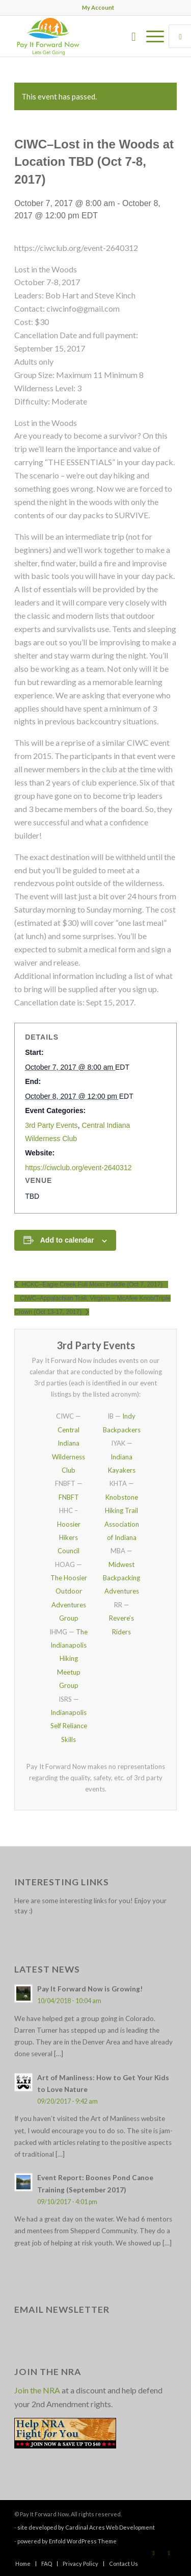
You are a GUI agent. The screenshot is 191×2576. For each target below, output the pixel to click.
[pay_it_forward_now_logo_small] (79, 36)
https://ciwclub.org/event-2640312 (78, 1168)
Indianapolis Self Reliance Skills (68, 1726)
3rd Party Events (51, 1125)
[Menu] (150, 36)
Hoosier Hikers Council (68, 1537)
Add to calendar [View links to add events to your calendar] (67, 1240)
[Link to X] (169, 2553)
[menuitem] (98, 7)
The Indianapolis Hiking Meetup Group (69, 1659)
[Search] (128, 36)
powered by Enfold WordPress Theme (67, 2541)
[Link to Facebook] (153, 2553)
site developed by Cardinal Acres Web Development (86, 2527)
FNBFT (69, 1497)
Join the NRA (37, 2390)
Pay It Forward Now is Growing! (90, 1989)
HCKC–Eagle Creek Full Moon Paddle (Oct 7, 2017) (91, 1284)
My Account (98, 7)
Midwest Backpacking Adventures (121, 1578)
